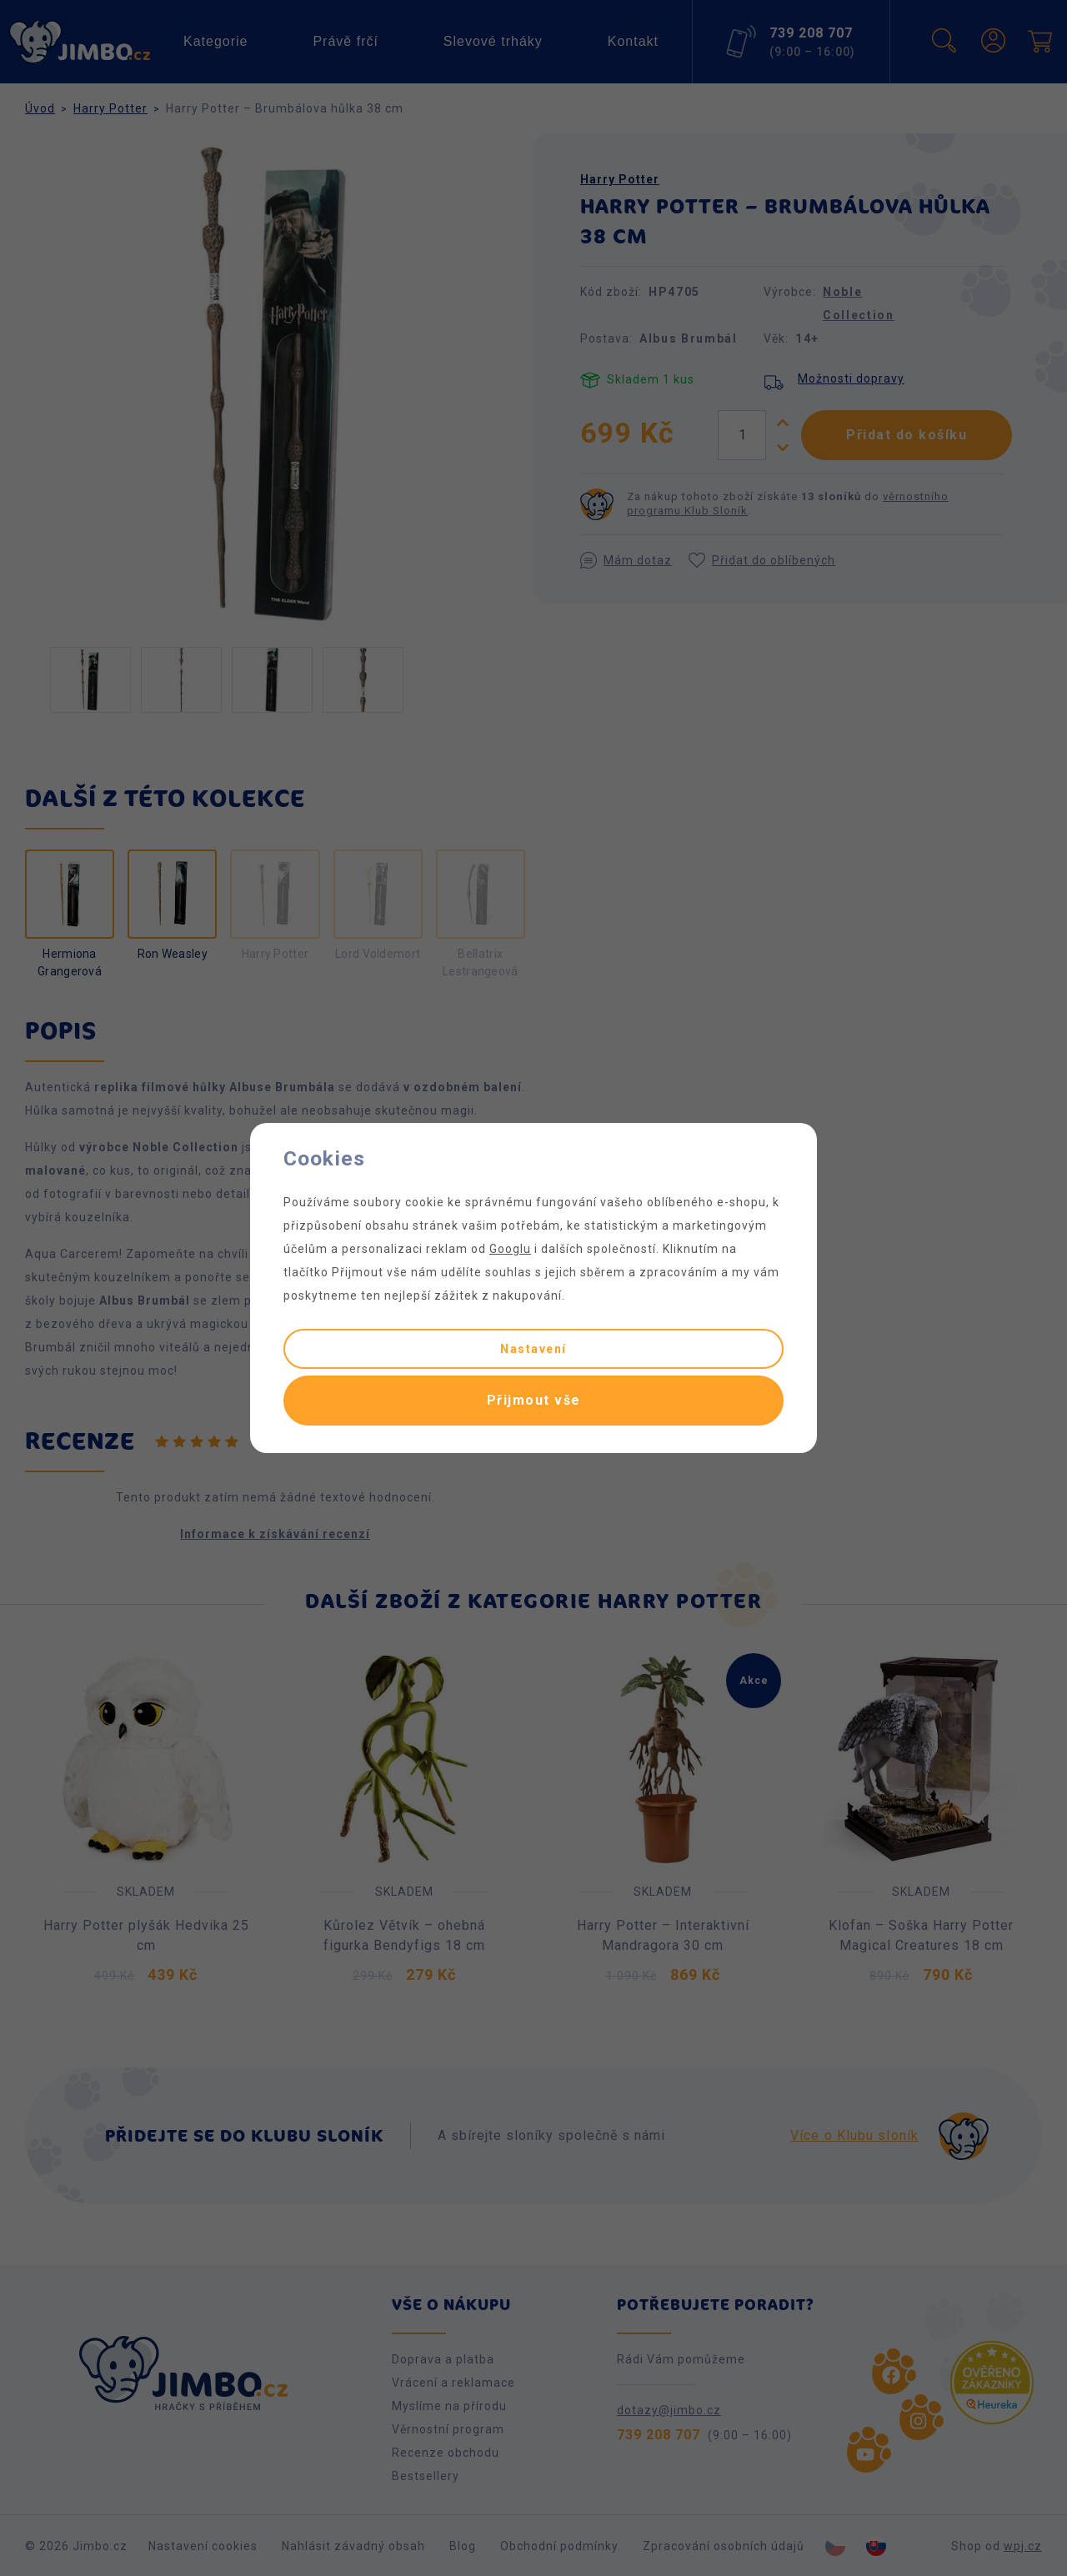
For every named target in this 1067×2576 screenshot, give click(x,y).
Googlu (510, 1248)
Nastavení (533, 1349)
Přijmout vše (534, 1400)
